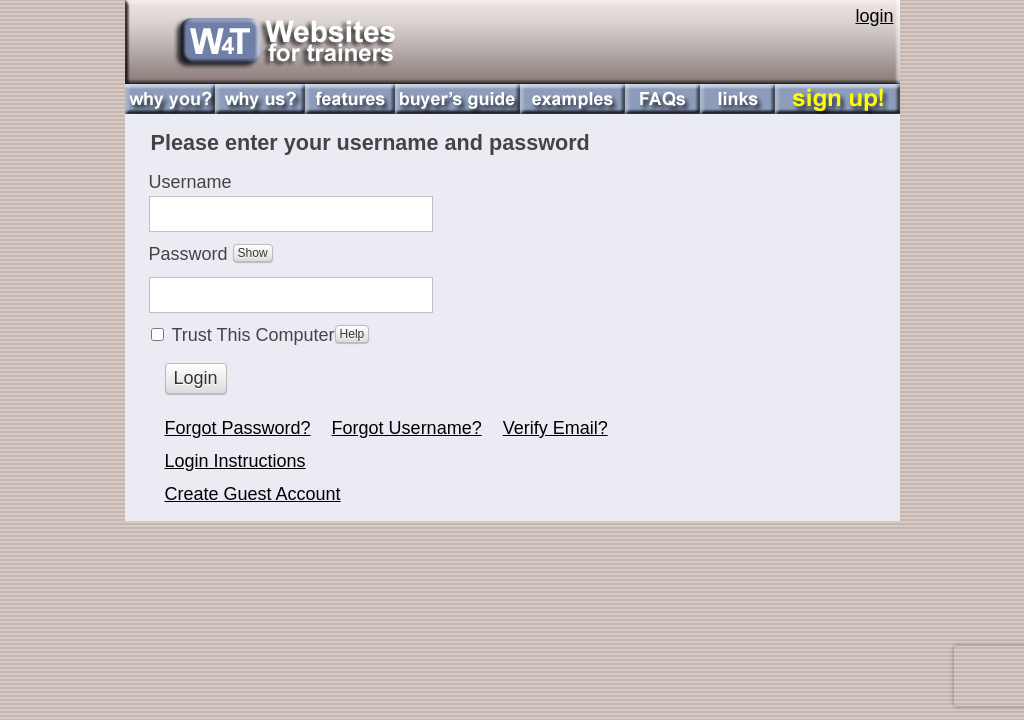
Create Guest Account (253, 494)
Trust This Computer (271, 335)
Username (190, 182)
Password (211, 259)
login (874, 16)
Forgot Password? (238, 428)
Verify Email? (555, 428)
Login (196, 378)
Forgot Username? (407, 428)
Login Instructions (235, 461)
